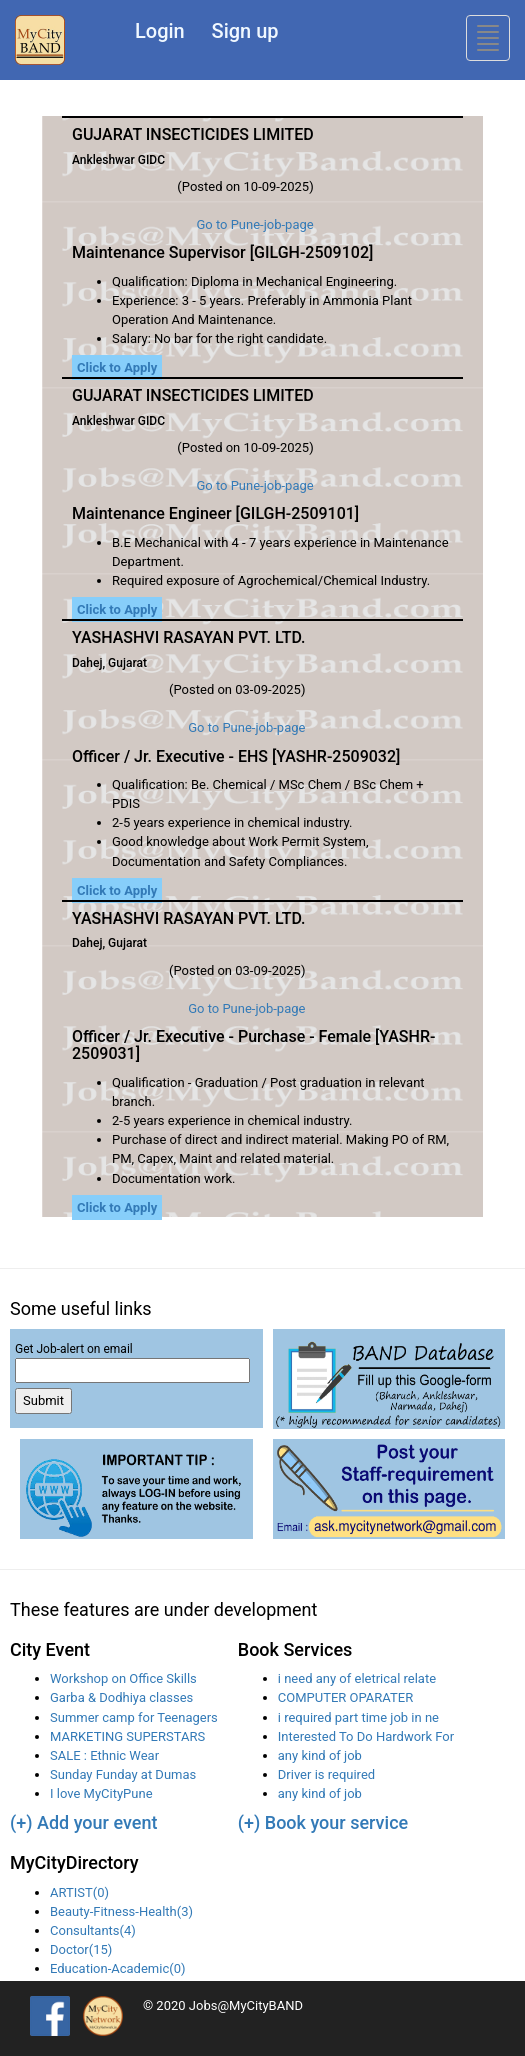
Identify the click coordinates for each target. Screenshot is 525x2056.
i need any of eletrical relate (357, 1678)
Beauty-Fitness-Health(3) (121, 1911)
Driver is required (326, 1774)
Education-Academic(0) (117, 1968)
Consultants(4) (93, 1930)
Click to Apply (117, 367)
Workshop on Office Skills (123, 1678)
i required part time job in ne (358, 1717)
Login (160, 31)
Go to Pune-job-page (254, 224)
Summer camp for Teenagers (134, 1717)
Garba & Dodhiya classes (121, 1697)
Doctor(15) (81, 1949)
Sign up (245, 31)
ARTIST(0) (79, 1892)
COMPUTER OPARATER (345, 1697)
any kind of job (320, 1755)
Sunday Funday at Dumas (123, 1774)
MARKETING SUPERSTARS (127, 1736)
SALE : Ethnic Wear (104, 1755)
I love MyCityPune (101, 1793)
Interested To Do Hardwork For (366, 1736)
